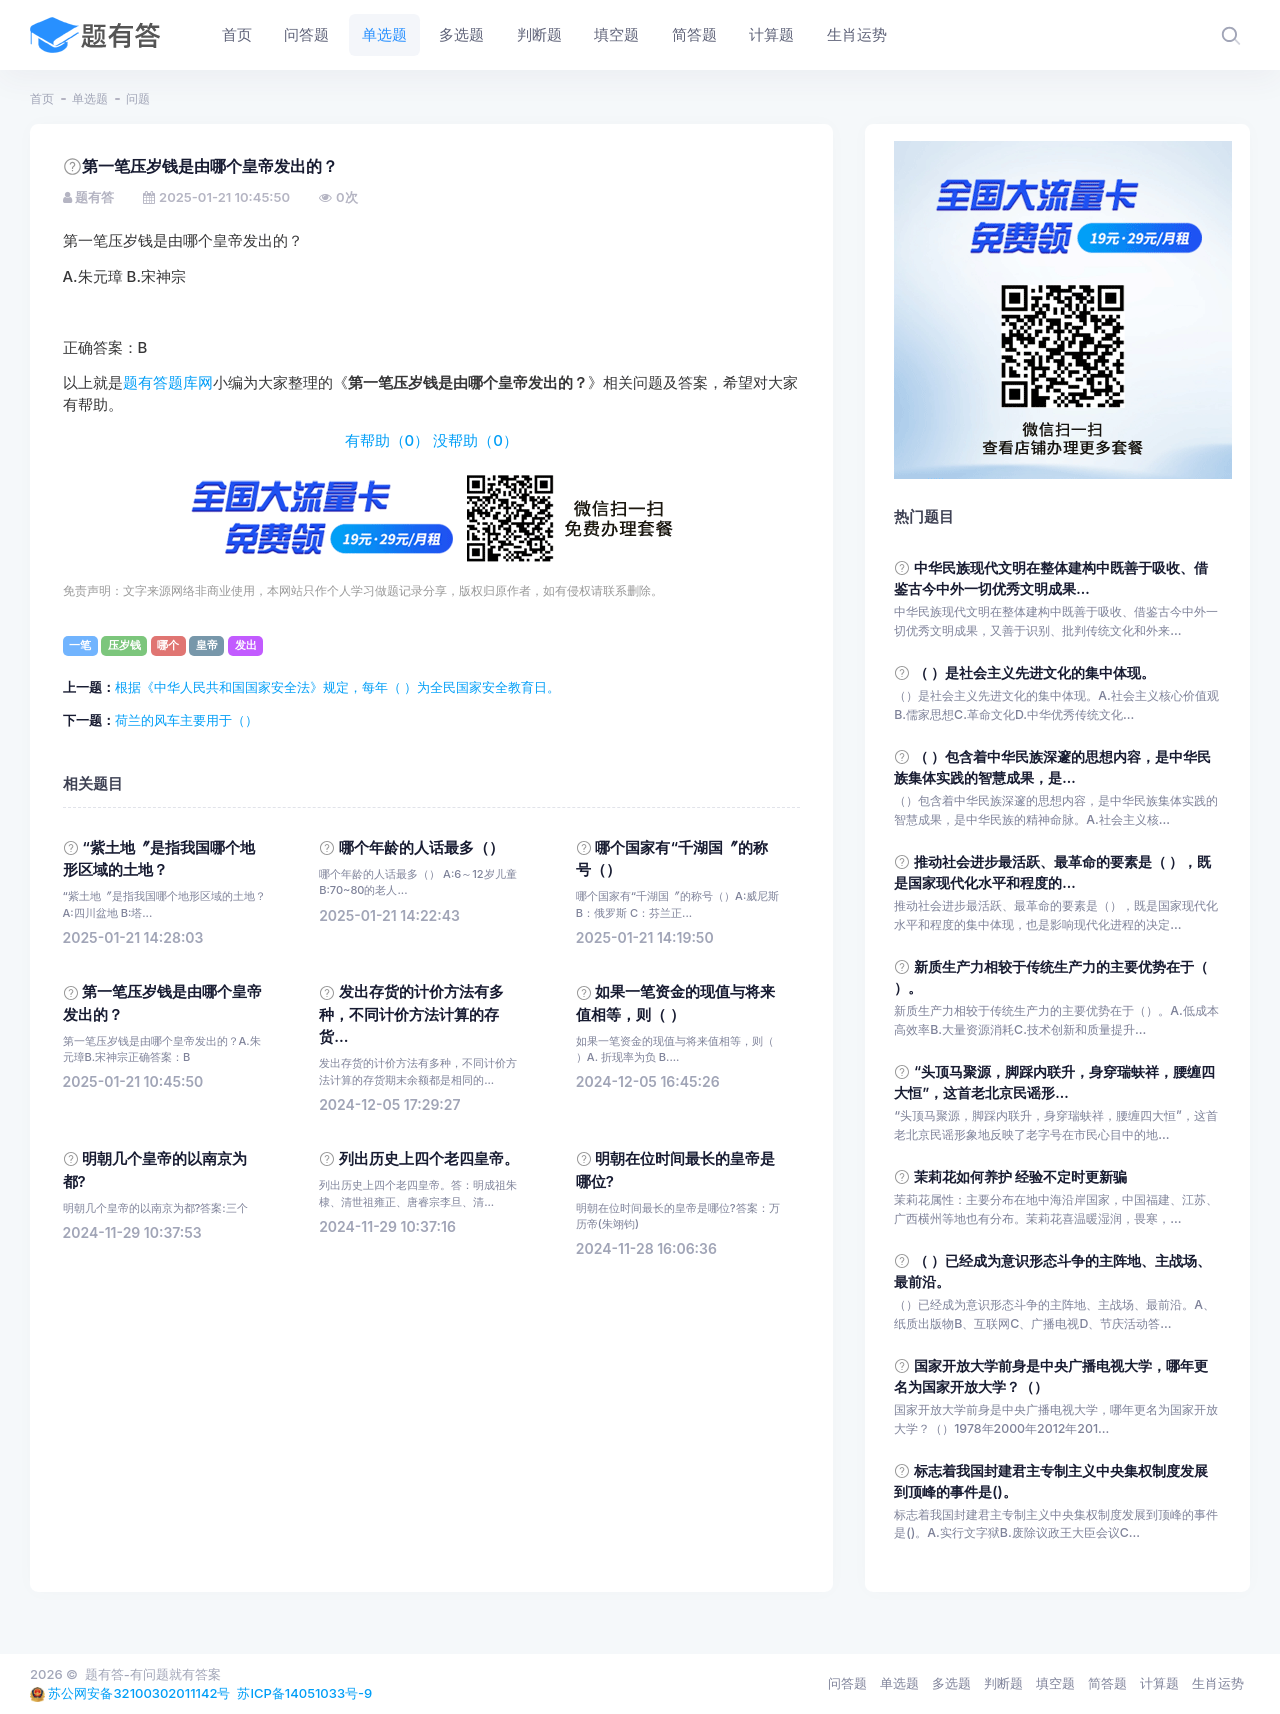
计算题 (1159, 1683)
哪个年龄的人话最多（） (421, 848)
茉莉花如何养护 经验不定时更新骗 (1021, 1176)
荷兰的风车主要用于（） (186, 720)
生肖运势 (1218, 1683)
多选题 (951, 1683)
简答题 (1107, 1683)
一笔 (80, 645)
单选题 (90, 98)
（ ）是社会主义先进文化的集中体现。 (1035, 672)
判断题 (1003, 1683)
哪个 (168, 645)
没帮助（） (475, 441)
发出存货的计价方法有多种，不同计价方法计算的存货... (411, 1014)
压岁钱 (124, 645)
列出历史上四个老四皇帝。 (429, 1159)
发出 (246, 645)
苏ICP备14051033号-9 (304, 1693)
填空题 (1055, 1683)
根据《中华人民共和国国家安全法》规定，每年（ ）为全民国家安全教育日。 (338, 687)
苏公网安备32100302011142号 (139, 1693)
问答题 (847, 1683)
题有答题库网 (168, 383)
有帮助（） (387, 441)
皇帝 (207, 645)
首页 (42, 98)
